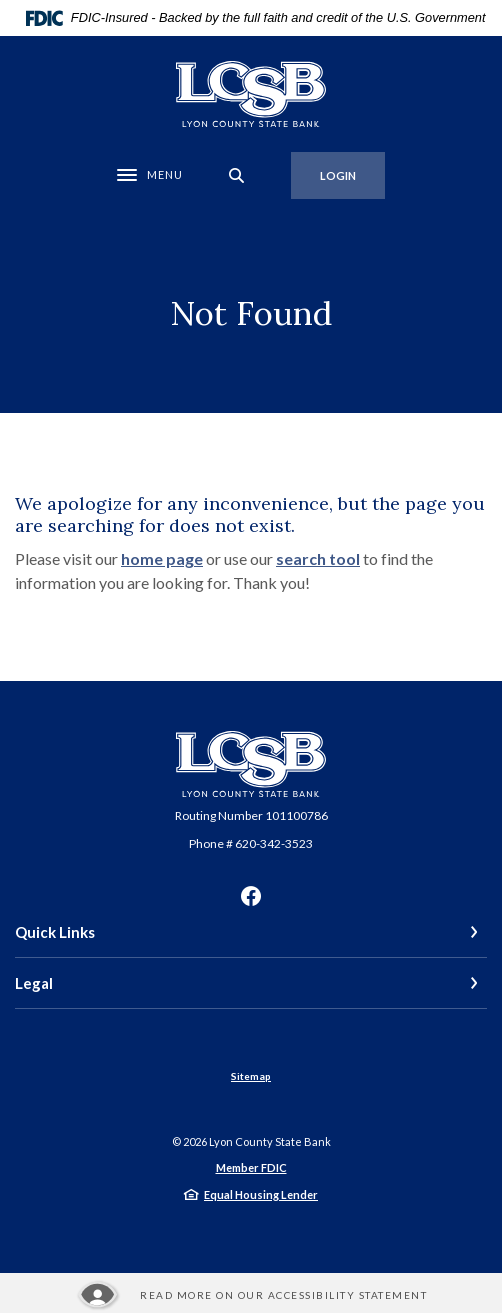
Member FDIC (251, 1167)
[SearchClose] (237, 175)
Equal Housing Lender (261, 1194)
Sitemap (251, 1076)
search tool (318, 558)
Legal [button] (34, 983)
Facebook (251, 896)
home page (162, 558)
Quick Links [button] (55, 932)
